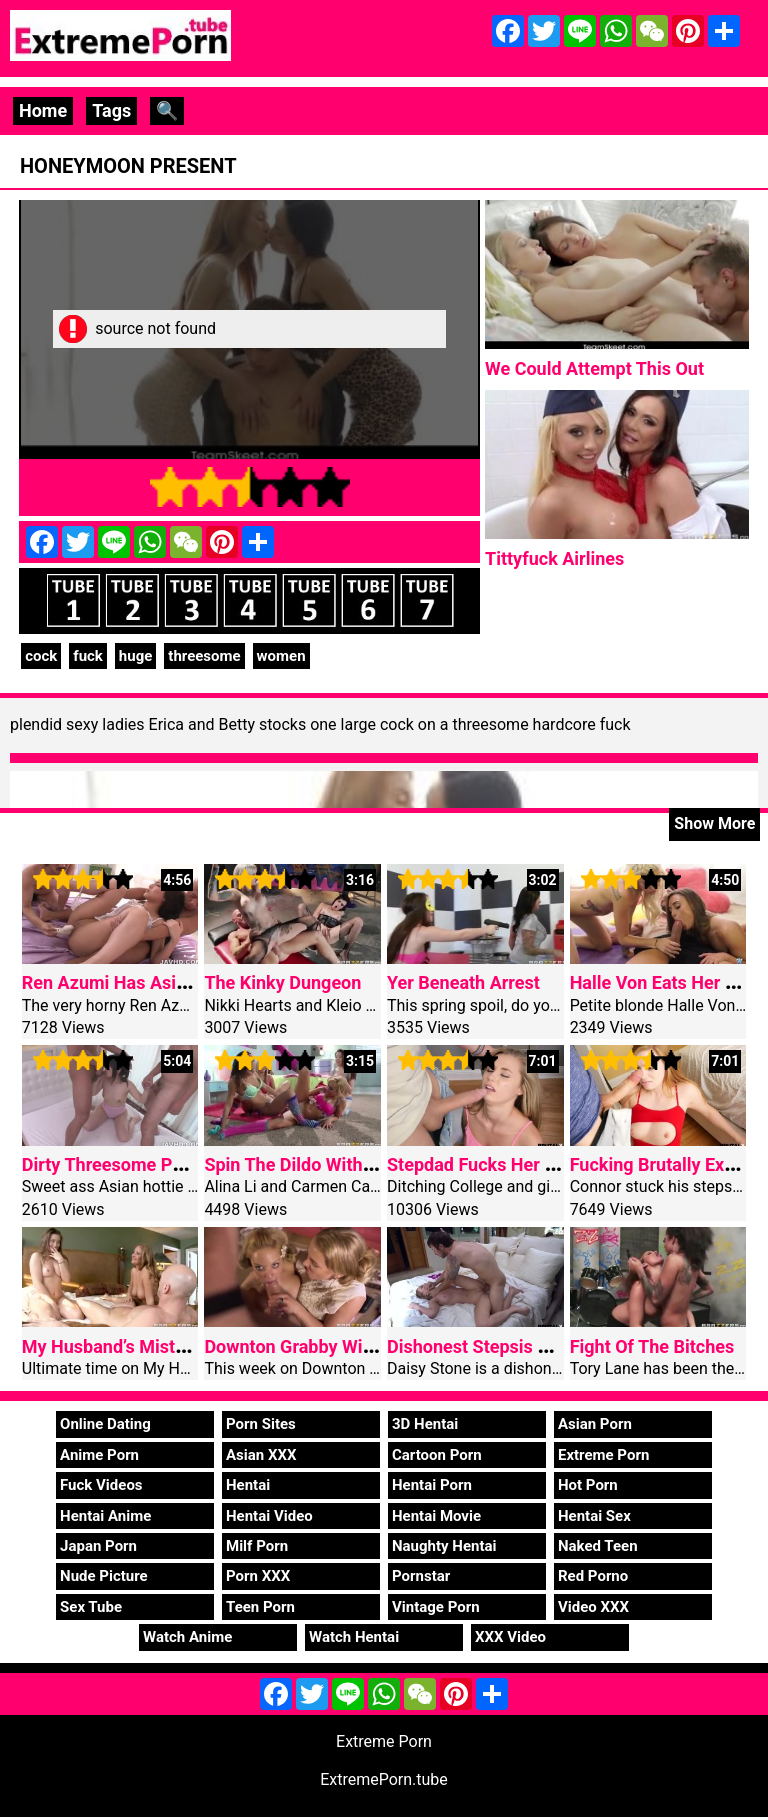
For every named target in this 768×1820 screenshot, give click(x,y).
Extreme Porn (603, 1455)
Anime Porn (99, 1455)
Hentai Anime (105, 1516)
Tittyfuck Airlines (554, 558)
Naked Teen (598, 1546)
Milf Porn (257, 1546)
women (281, 656)
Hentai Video (269, 1516)
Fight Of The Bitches (652, 1346)
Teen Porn (260, 1607)
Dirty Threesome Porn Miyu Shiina (160, 1164)
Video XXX (593, 1607)
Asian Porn (595, 1424)
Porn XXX (258, 1576)
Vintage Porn (436, 1607)
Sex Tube (91, 1607)
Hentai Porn (432, 1485)
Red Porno (593, 1576)
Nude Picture (104, 1576)
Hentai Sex (594, 1516)
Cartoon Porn (437, 1455)
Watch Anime (187, 1637)
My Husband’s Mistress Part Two (154, 1346)
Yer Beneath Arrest (463, 982)
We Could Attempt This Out (594, 368)
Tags (111, 110)
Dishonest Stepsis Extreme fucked (525, 1346)
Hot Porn (588, 1485)
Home (43, 110)
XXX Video (510, 1637)
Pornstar (421, 1576)
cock (41, 656)
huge (135, 656)
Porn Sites (261, 1424)
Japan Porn (98, 1546)
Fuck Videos (101, 1485)
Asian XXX (261, 1455)
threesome (204, 656)
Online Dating (105, 1424)
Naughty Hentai (444, 1546)
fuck (88, 656)
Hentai (248, 1485)
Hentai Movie (436, 1516)
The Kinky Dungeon (282, 982)
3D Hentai (425, 1424)
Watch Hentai (354, 1637)
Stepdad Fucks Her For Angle (504, 1164)
